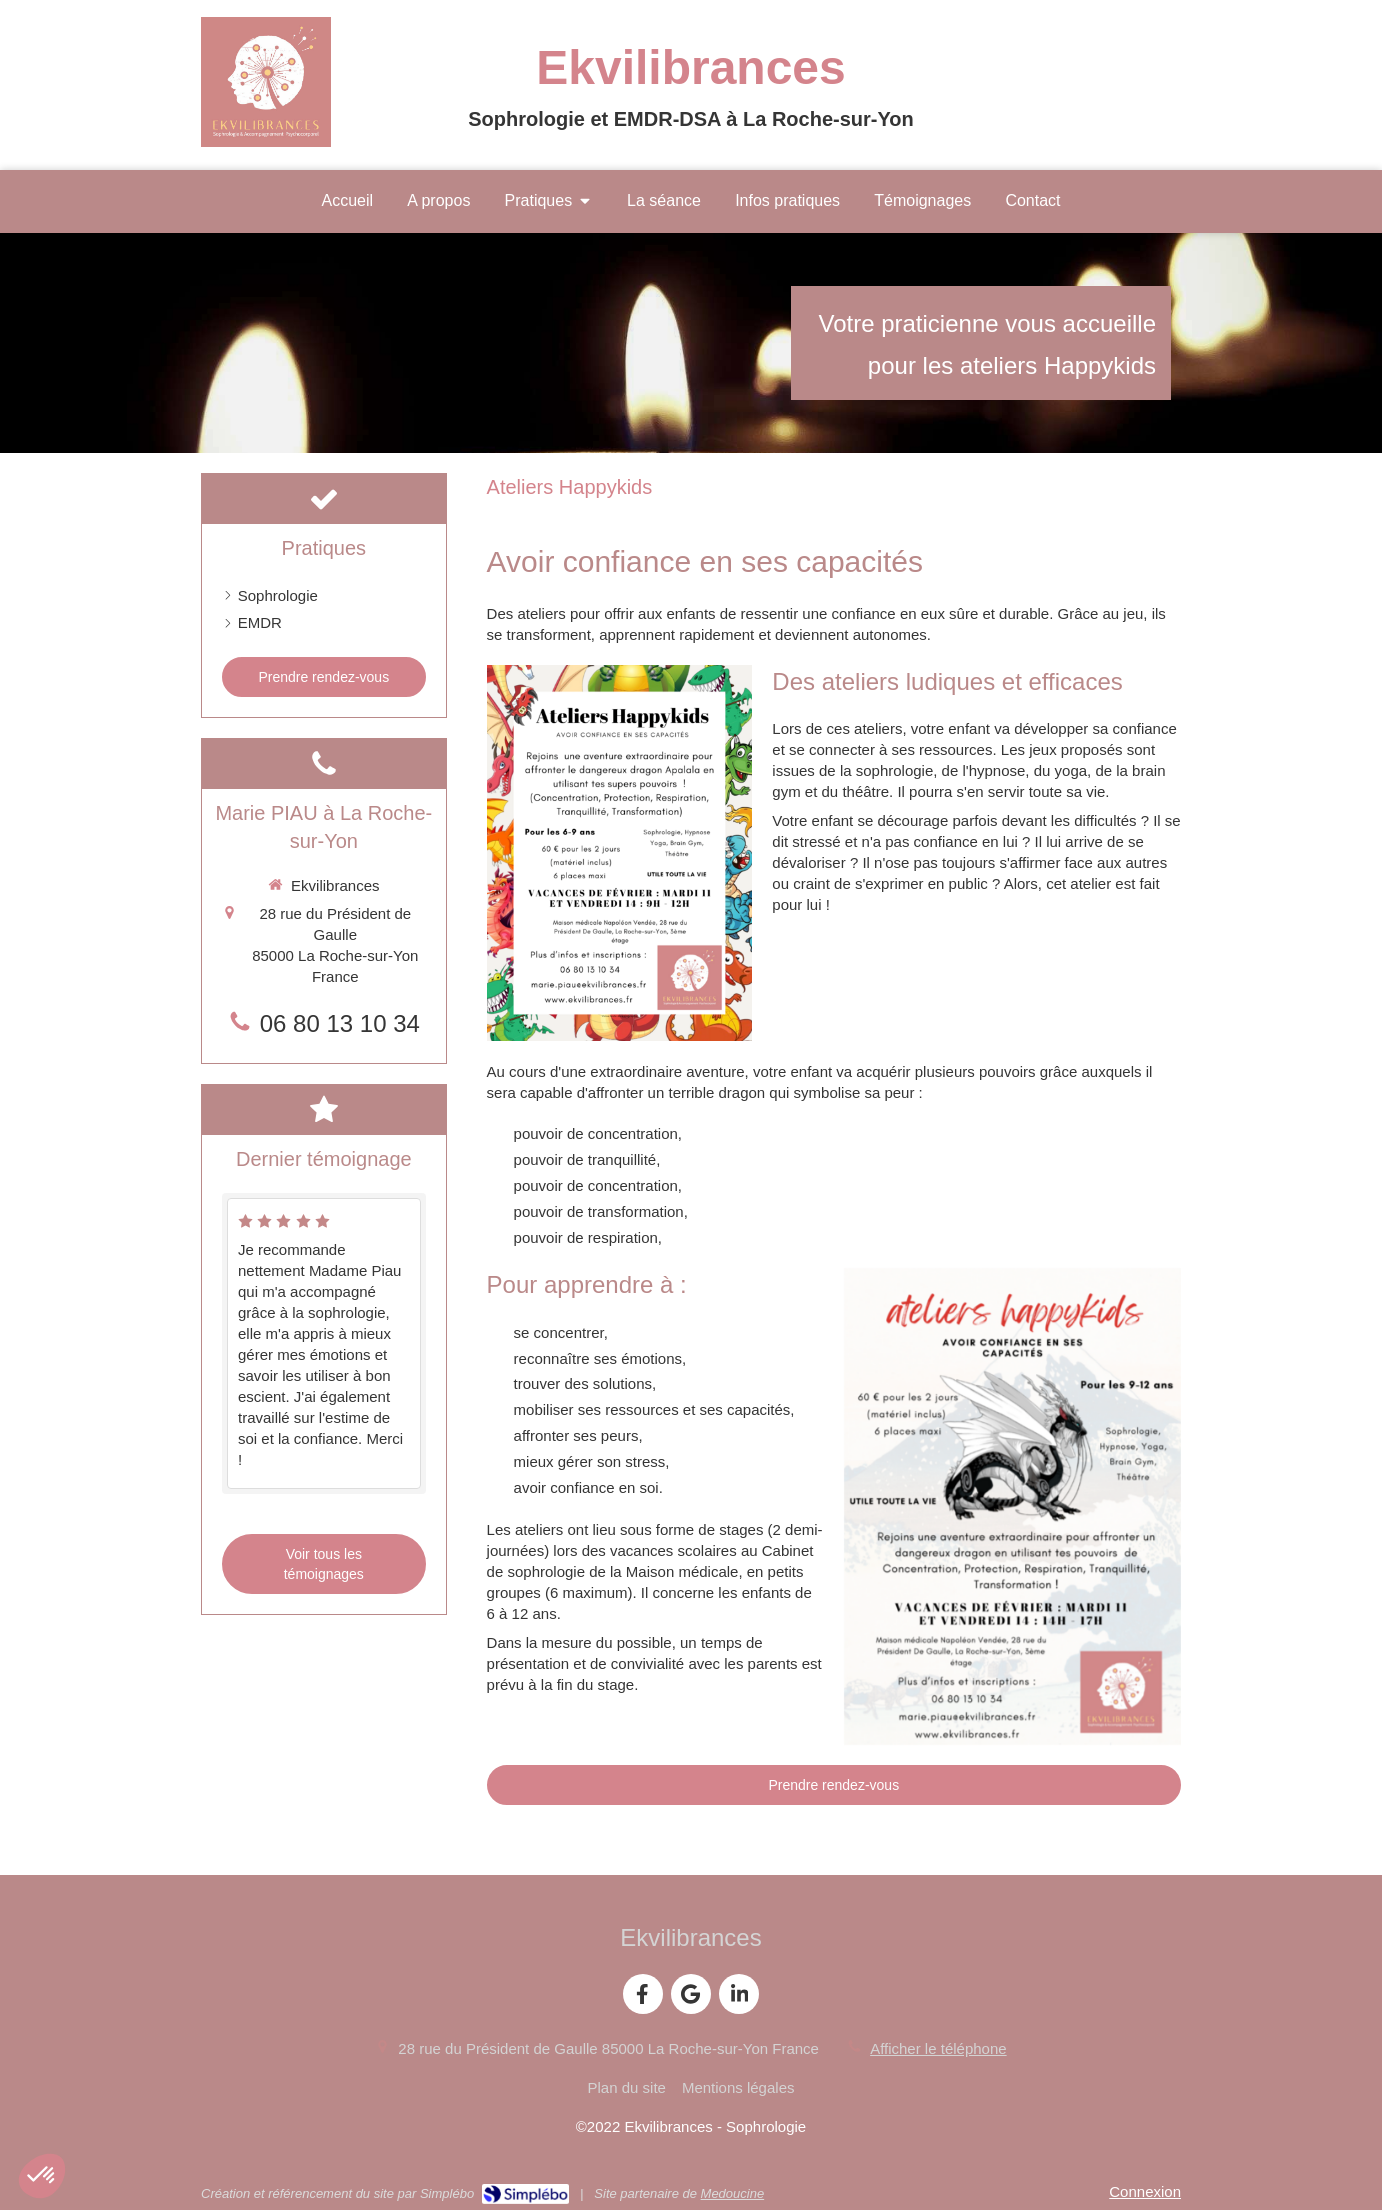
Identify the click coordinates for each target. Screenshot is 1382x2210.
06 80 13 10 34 (340, 1023)
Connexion (1145, 2191)
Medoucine (733, 2193)
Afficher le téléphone (938, 2048)
